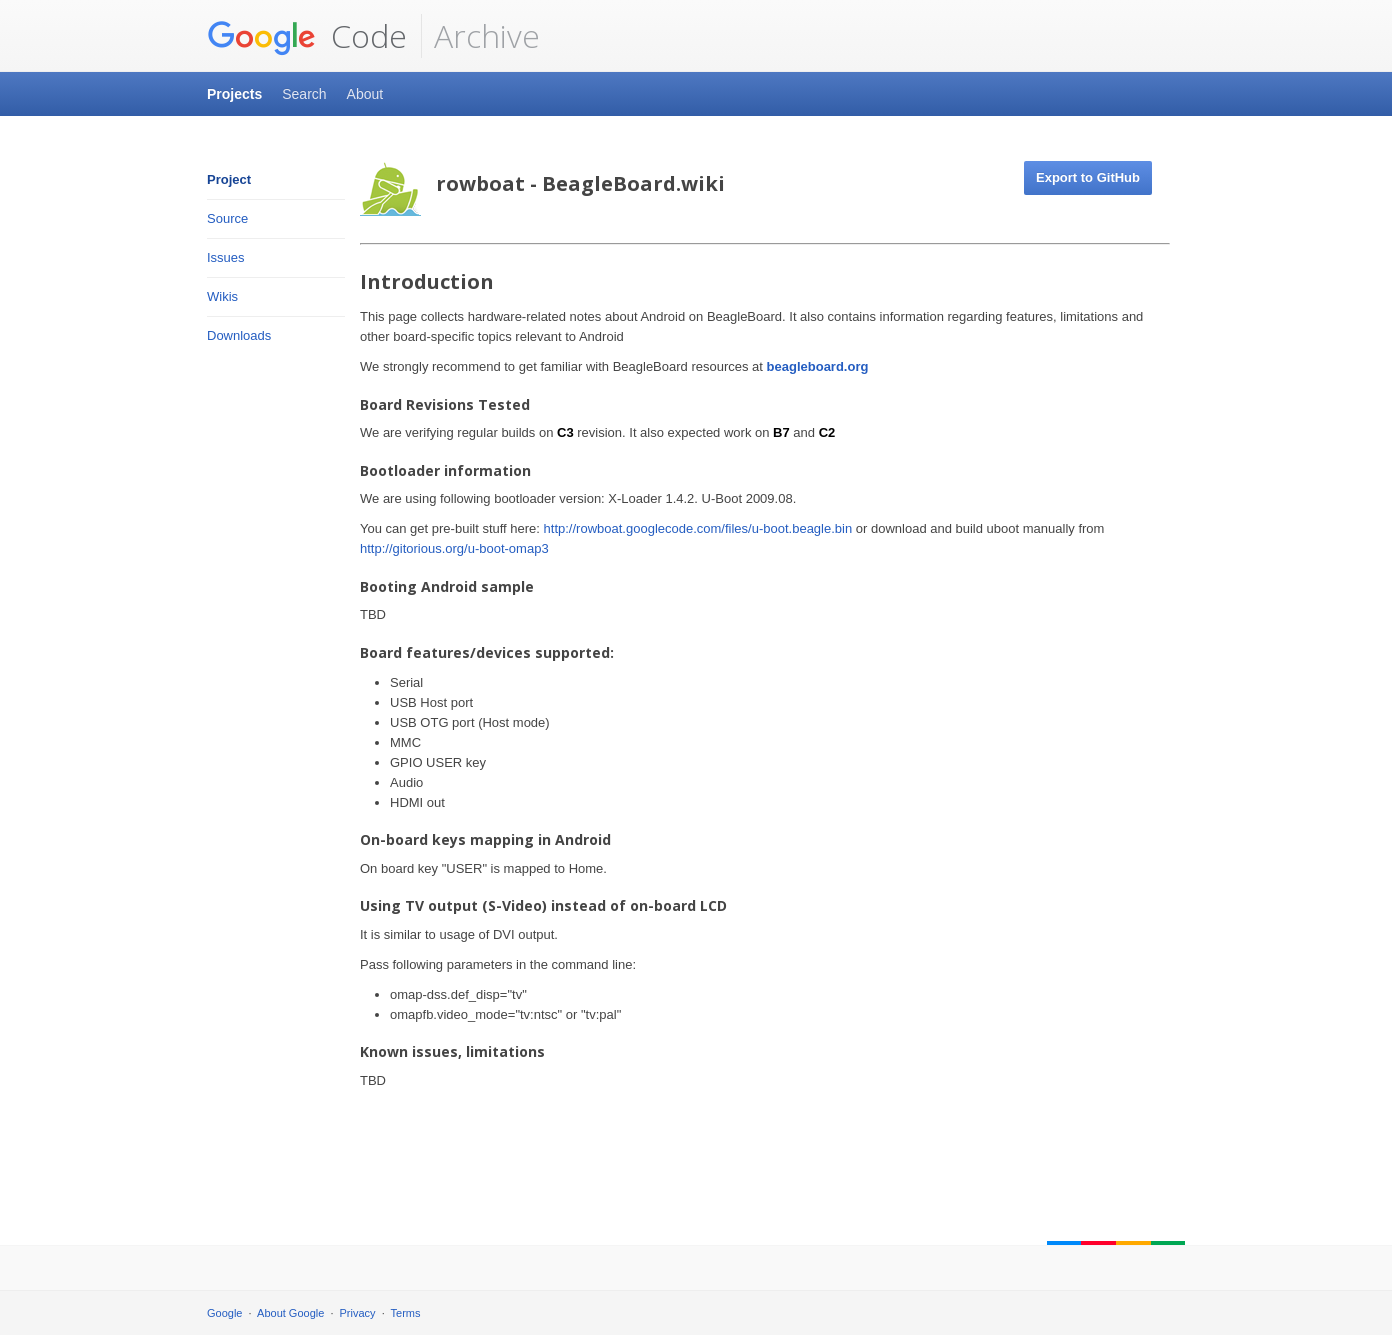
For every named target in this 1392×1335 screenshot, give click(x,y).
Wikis (222, 296)
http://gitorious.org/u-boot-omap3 (454, 548)
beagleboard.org (818, 366)
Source (227, 218)
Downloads (239, 335)
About (365, 94)
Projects (234, 94)
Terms (406, 1313)
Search (304, 94)
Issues (226, 257)
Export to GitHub (1088, 177)
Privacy (358, 1313)
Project (229, 179)
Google (224, 1313)
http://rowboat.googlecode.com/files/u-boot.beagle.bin (698, 528)
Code (307, 36)
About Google (290, 1313)
